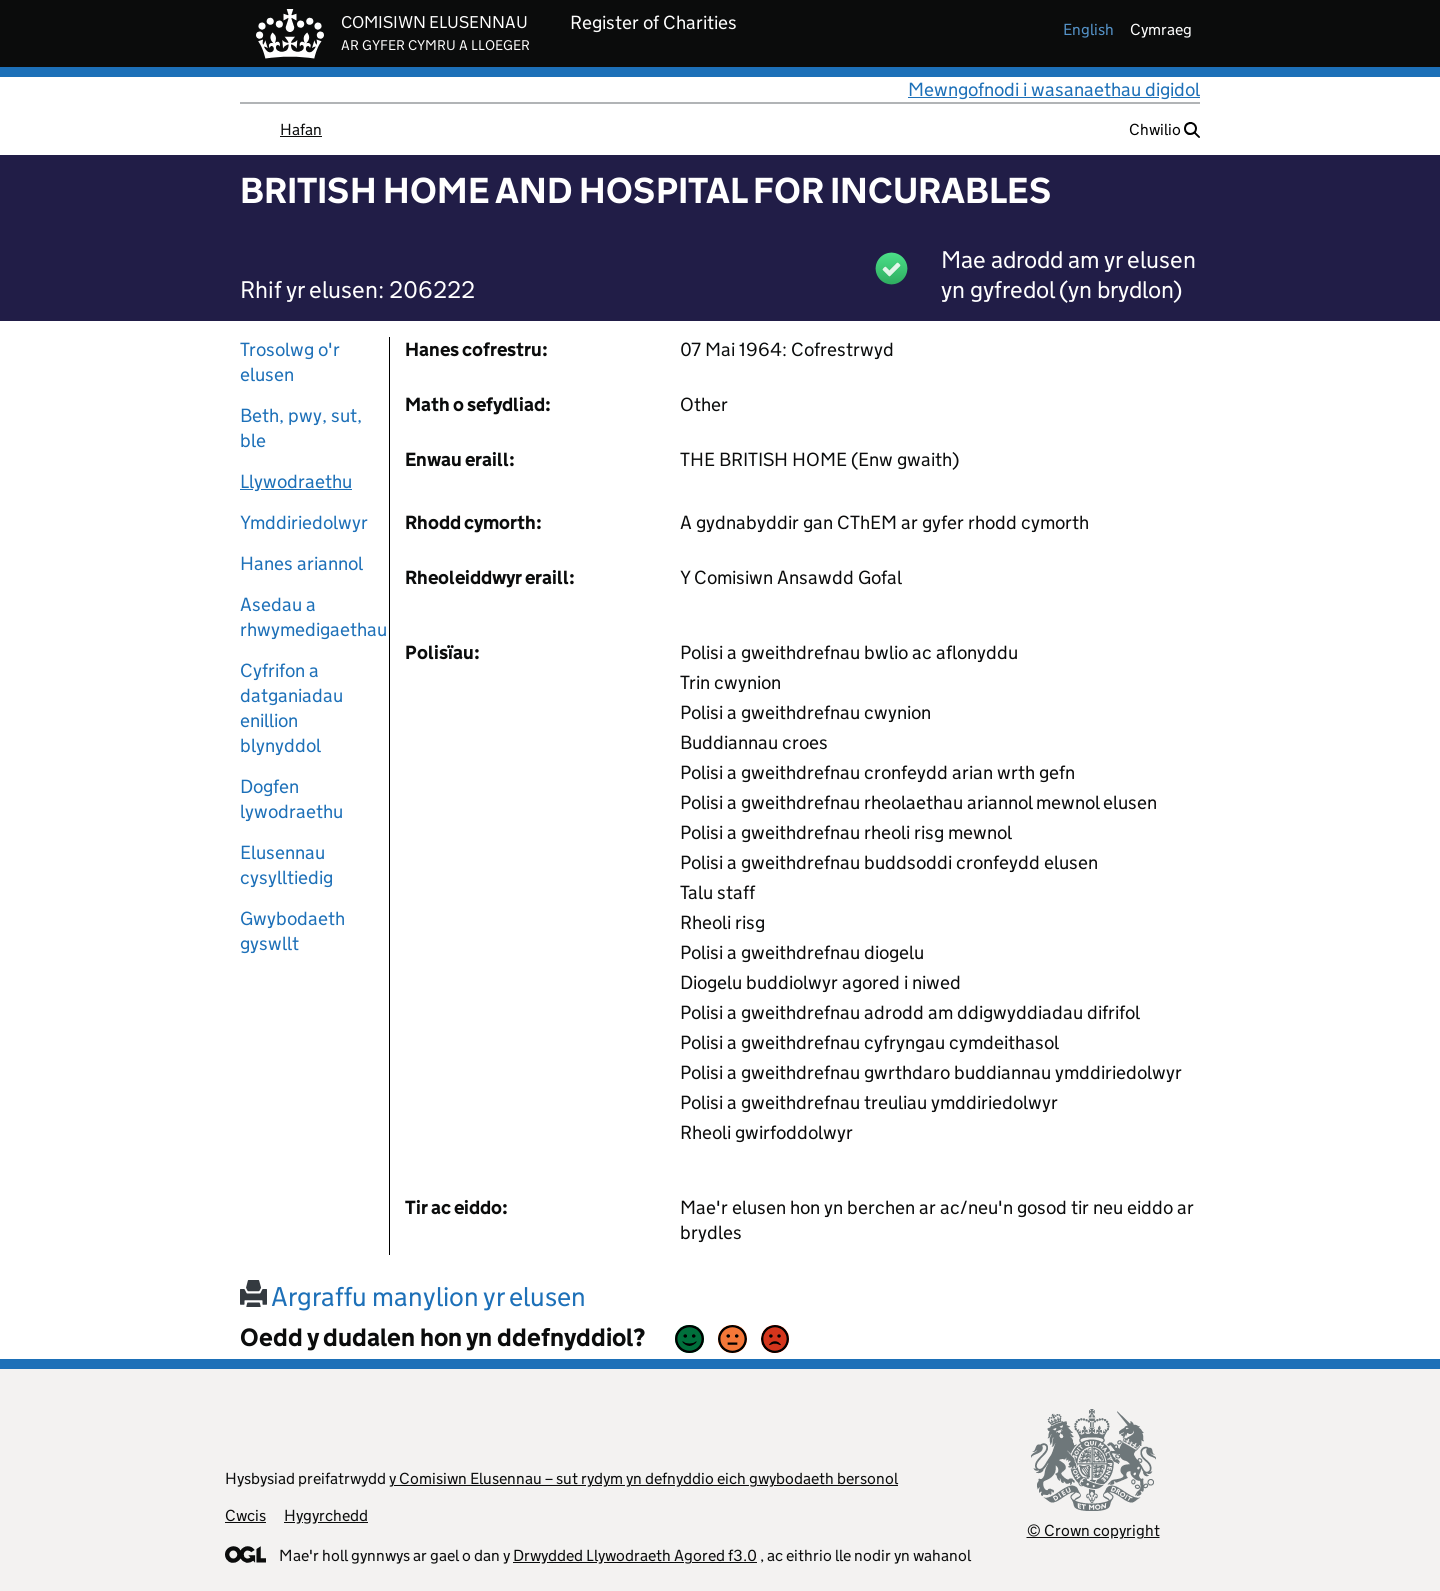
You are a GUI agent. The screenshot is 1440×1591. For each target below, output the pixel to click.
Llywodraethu (296, 481)
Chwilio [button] (1164, 129)
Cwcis (245, 1515)
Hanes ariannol (301, 563)
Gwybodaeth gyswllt (292, 931)
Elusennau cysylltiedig (286, 865)
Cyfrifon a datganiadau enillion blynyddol (291, 708)
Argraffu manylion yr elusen (413, 1296)
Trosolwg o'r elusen (290, 362)
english (1088, 29)
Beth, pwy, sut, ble (301, 428)
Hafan (301, 129)
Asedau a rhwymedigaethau (307, 617)
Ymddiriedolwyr (304, 522)
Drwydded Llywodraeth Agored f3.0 (635, 1555)
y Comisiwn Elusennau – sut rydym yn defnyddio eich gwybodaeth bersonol (643, 1478)
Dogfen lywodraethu (291, 799)
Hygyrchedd (326, 1515)
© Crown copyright (1093, 1530)
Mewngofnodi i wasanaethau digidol (1054, 89)
